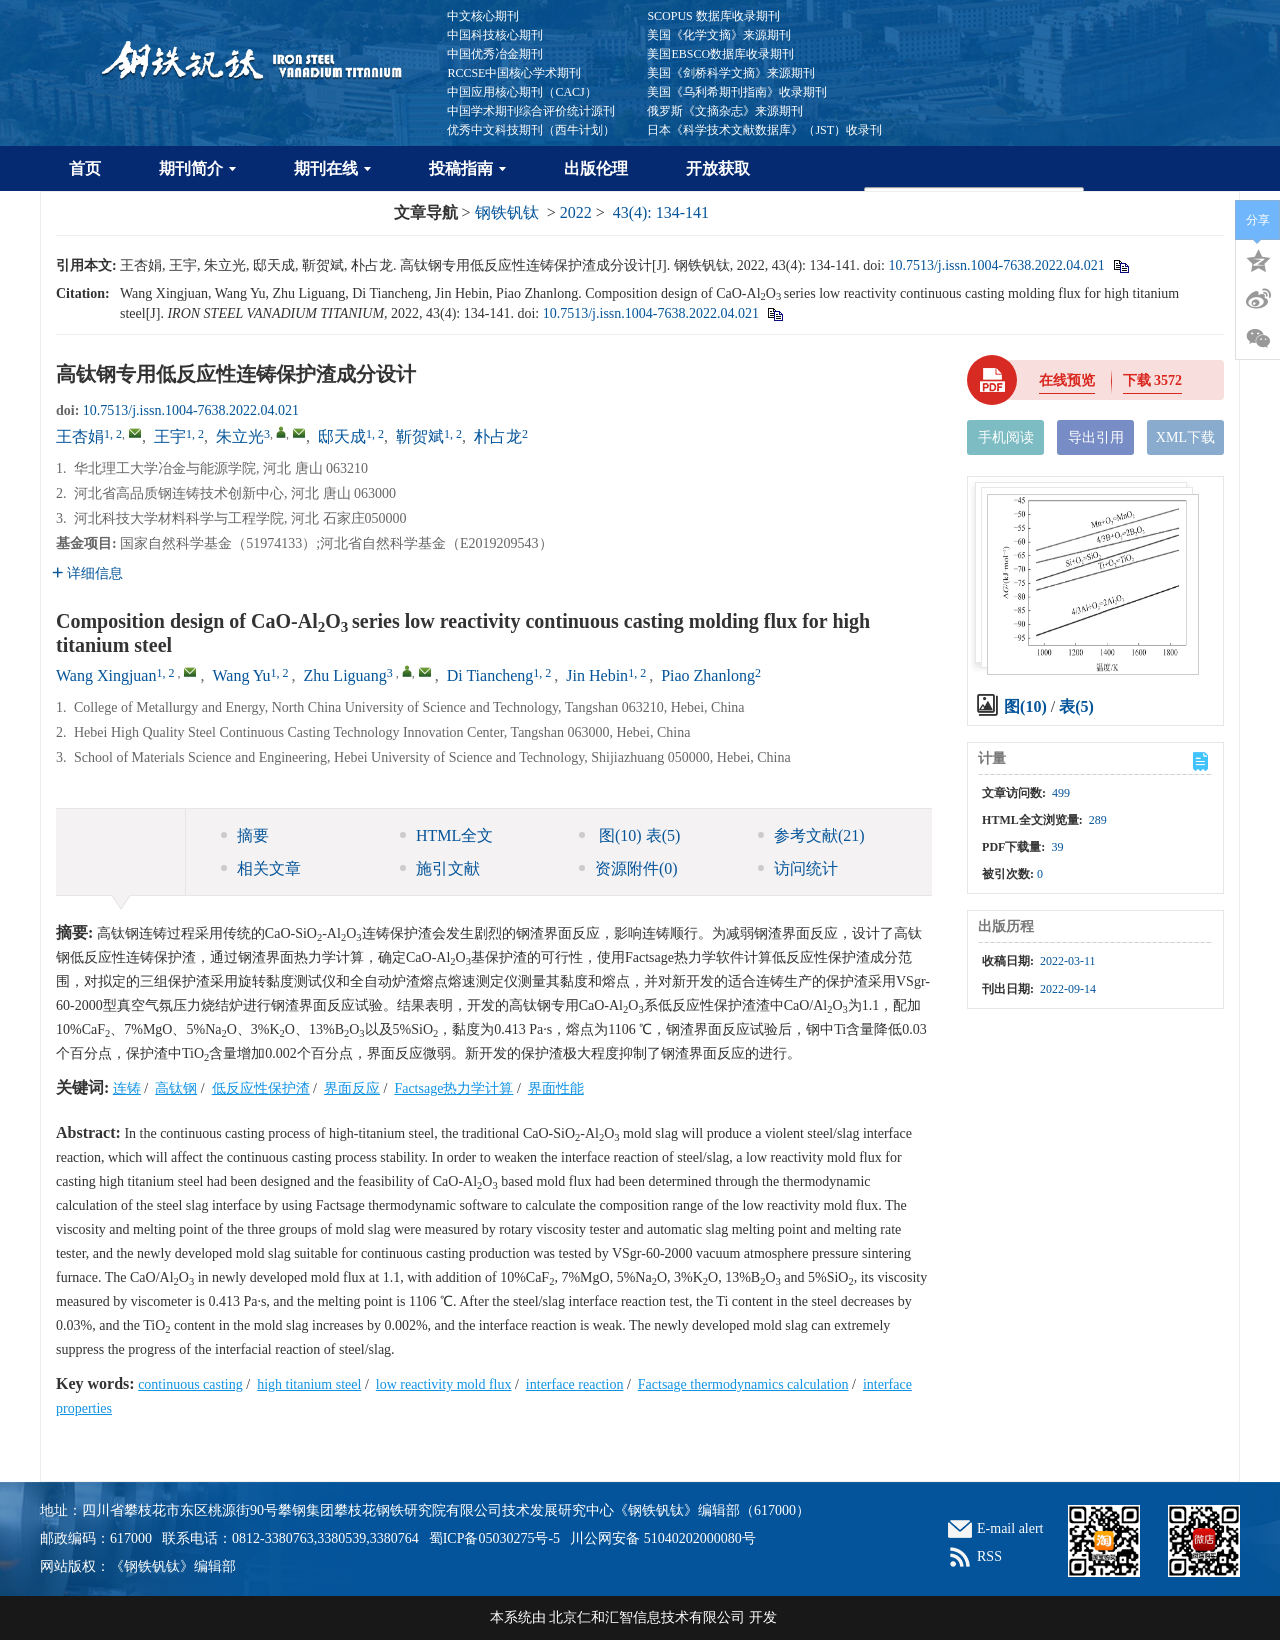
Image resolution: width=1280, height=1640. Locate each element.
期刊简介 (197, 168)
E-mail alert (1010, 1528)
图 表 (629, 835)
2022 (576, 212)
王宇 (170, 436)
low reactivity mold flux (444, 1384)
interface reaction (575, 1384)
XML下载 (1185, 437)
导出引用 (1096, 437)
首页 (85, 168)
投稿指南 (467, 168)
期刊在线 (332, 168)
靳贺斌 (420, 436)
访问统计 (798, 868)
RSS (989, 1556)
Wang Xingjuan (106, 675)
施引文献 (440, 868)
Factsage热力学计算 (453, 1088)
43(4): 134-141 (661, 212)
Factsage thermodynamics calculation (743, 1384)
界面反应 (352, 1088)
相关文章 (261, 868)
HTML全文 (446, 835)
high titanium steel (309, 1384)
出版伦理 (596, 168)
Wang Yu (241, 675)
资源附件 (628, 868)
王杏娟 (80, 436)
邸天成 (342, 436)
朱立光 (240, 436)
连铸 (127, 1088)
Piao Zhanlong (708, 675)
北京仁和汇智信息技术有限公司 (647, 1617)
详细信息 (87, 573)
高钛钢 (176, 1088)
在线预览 (1067, 380)
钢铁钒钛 (507, 212)
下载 (1153, 380)
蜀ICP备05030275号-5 (494, 1538)
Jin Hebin (597, 675)
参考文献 (811, 835)
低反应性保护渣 (261, 1088)
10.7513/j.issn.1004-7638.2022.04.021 (996, 265)
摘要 (245, 835)
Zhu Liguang (345, 675)
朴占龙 (498, 436)
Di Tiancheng (490, 675)
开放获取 (718, 168)
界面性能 (556, 1088)
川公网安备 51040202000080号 (663, 1538)
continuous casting (190, 1384)
